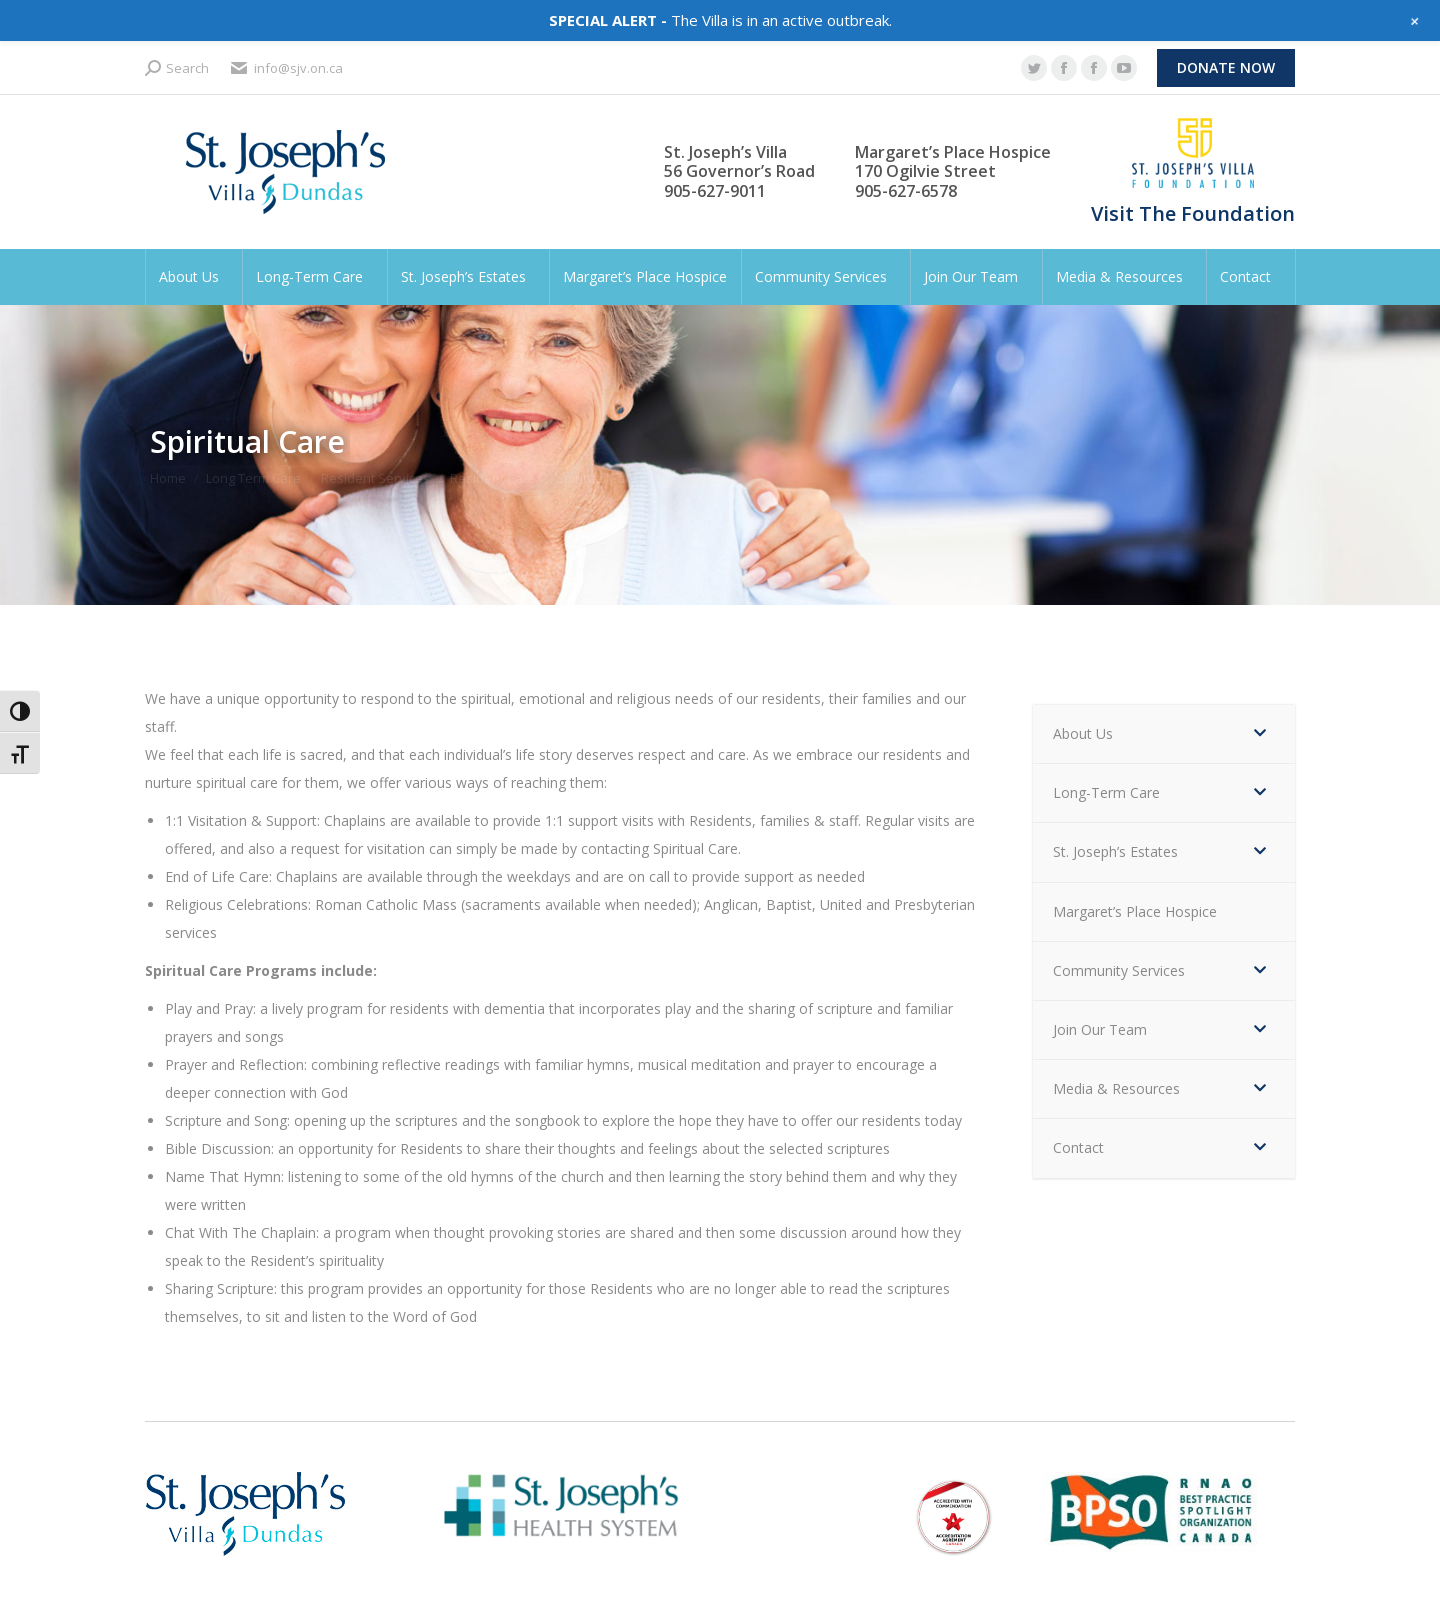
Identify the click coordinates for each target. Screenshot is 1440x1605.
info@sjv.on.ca (286, 68)
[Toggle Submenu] (1260, 734)
